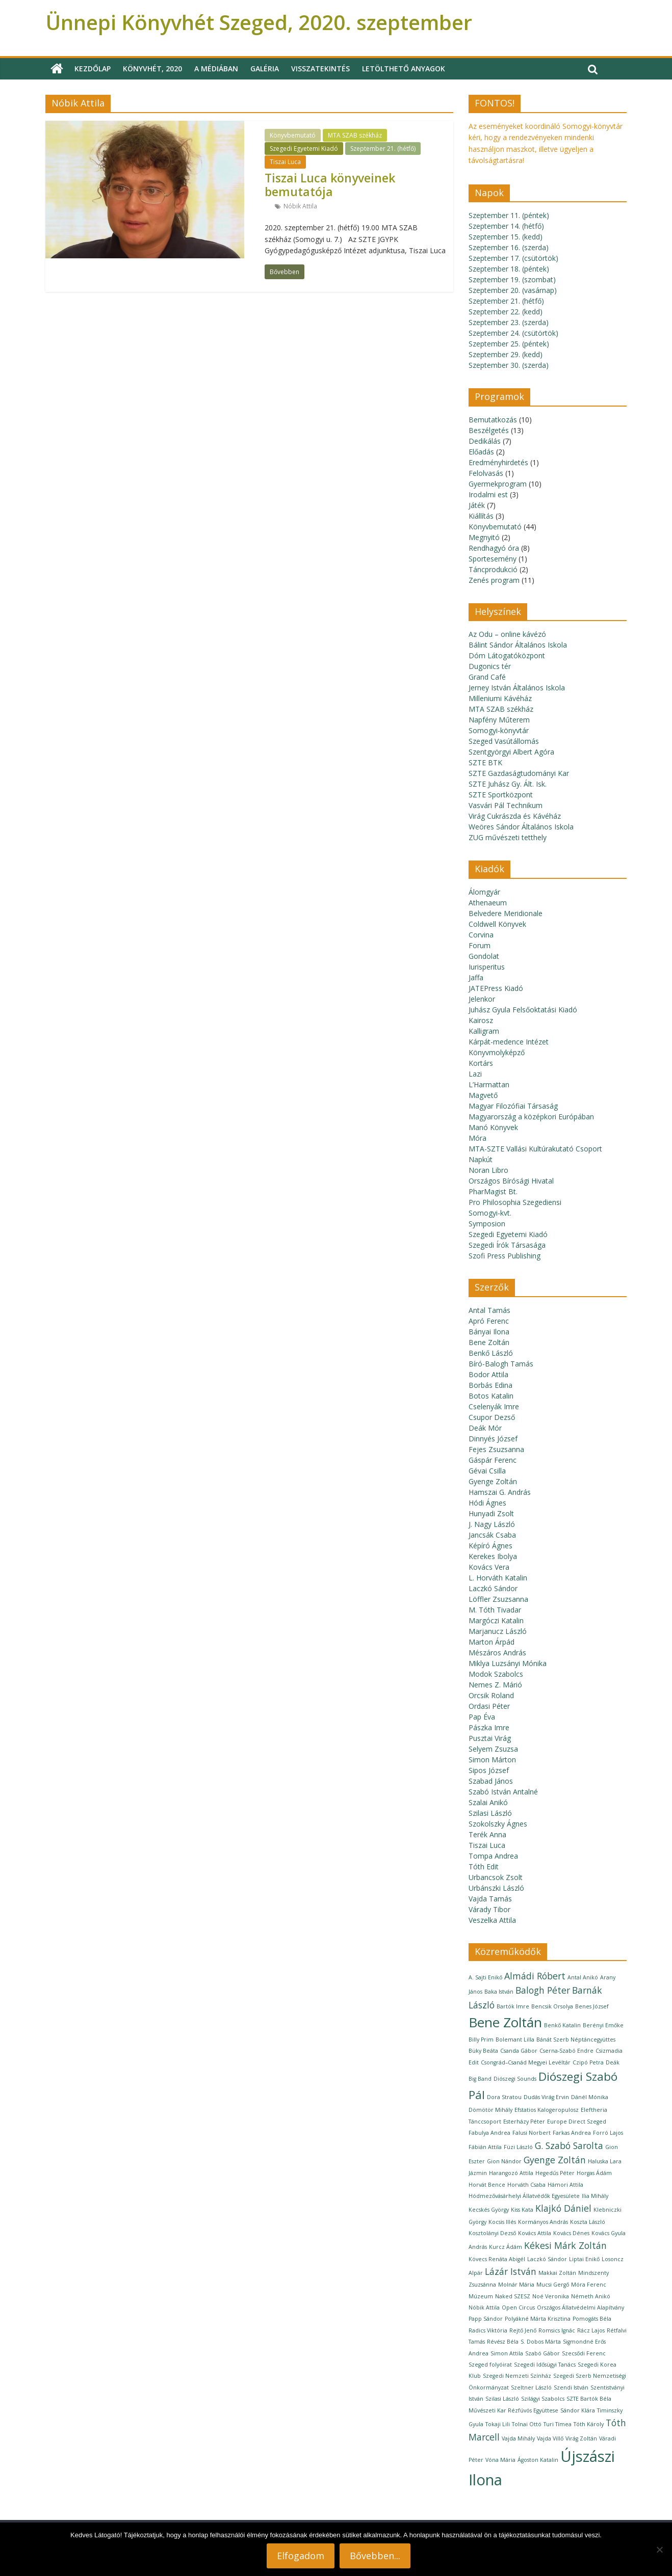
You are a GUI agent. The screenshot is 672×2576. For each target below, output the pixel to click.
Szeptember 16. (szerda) (509, 247)
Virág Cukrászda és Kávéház (515, 816)
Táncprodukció (493, 569)
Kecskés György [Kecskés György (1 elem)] (489, 2209)
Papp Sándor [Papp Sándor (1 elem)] (486, 2318)
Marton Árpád (491, 1642)
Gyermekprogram (498, 484)
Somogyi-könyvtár (499, 730)
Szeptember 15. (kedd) (505, 237)
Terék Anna (487, 1834)
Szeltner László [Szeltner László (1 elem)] (531, 2387)
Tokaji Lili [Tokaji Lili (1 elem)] (497, 2424)
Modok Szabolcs (496, 1674)
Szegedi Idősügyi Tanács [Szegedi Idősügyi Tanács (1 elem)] (545, 2364)
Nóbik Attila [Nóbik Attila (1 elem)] (484, 2307)
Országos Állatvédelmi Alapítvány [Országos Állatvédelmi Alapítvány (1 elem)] (580, 2307)
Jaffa (476, 977)
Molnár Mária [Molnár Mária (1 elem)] (516, 2284)
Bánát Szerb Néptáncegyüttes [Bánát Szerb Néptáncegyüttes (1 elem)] (575, 2039)
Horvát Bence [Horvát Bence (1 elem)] (487, 2184)
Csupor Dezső (492, 1417)
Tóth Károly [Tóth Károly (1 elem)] (589, 2424)
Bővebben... (375, 2556)
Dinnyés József (493, 1438)
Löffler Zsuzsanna (498, 1599)
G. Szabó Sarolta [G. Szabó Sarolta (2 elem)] (569, 2145)
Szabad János (491, 1781)
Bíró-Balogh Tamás (501, 1364)
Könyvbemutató (293, 135)
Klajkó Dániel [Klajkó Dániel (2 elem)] (563, 2208)
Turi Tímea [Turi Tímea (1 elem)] (558, 2424)
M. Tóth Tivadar (495, 1610)
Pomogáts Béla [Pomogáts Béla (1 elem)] (592, 2318)
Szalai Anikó (488, 1802)
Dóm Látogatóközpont (507, 655)
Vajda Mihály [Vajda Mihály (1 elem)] (518, 2438)
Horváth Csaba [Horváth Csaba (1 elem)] (526, 2184)
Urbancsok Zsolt (496, 1877)
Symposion (487, 1223)
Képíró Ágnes (490, 1545)
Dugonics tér (490, 666)
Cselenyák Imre (494, 1406)
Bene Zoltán (489, 1342)
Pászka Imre (489, 1727)
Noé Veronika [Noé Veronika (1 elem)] (550, 2296)
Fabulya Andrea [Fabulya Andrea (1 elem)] (489, 2132)
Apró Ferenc (489, 1321)
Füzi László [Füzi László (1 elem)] (518, 2147)
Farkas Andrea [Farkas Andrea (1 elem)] (572, 2132)
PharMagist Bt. (493, 1191)
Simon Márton (492, 1759)
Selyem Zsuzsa (493, 1749)
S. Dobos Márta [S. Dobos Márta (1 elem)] (541, 2341)
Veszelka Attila (492, 1920)
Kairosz (481, 1020)
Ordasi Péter (489, 1706)
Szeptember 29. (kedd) (505, 354)
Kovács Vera (489, 1567)
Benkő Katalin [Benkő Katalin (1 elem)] (562, 2025)
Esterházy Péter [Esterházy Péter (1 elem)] (524, 2121)
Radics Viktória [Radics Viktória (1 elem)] (488, 2330)
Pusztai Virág (490, 1738)
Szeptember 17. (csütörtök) (513, 258)
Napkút (481, 1159)
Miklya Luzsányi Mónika (508, 1663)
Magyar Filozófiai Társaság (513, 1106)
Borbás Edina (490, 1385)
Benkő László (491, 1353)
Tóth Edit (484, 1866)
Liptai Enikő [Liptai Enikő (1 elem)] (584, 2259)
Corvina (481, 935)
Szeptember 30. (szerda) (509, 365)
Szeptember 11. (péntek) (509, 215)
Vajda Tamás (490, 1898)
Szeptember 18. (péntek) (509, 269)
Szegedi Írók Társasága (507, 1245)
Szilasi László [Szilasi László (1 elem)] (502, 2398)
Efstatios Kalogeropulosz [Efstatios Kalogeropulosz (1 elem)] (546, 2109)
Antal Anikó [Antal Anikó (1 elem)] (582, 1977)
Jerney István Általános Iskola (517, 687)
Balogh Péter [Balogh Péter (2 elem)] (542, 1990)
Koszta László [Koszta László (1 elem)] (587, 2221)
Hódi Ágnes (487, 1503)
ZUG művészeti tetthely (508, 837)
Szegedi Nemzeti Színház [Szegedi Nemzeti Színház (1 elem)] (517, 2375)
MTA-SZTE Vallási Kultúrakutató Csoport (535, 1148)
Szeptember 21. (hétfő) (383, 148)
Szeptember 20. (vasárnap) (513, 290)
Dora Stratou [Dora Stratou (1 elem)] (504, 2097)
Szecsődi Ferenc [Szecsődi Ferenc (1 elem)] (584, 2353)
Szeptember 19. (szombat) (512, 279)
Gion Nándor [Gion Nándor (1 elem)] (504, 2161)
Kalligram (484, 1031)
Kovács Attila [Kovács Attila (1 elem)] (534, 2233)
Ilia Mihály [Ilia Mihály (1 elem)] (595, 2195)
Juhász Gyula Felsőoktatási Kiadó (523, 1009)
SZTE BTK (485, 762)
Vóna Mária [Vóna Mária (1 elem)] (500, 2459)
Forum (479, 945)
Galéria (264, 68)
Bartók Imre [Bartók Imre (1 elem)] (513, 2006)
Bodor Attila (488, 1374)
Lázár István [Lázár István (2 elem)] (510, 2271)
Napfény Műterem (499, 720)
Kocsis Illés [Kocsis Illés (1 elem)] (502, 2221)
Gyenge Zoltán (493, 1481)
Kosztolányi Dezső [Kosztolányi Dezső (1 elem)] (492, 2233)
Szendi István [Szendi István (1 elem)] (571, 2387)
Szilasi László (490, 1813)
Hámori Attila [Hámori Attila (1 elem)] (565, 2184)
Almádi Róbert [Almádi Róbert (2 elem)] (534, 1976)
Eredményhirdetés (498, 462)
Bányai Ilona (489, 1331)
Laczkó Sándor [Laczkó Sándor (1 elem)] (547, 2259)
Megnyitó (484, 537)
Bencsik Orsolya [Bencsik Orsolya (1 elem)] (552, 2006)
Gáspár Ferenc (492, 1460)
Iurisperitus (487, 967)
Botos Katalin (491, 1396)
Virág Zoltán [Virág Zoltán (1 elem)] (581, 2438)
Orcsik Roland (491, 1695)
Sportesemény (492, 559)
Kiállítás (481, 516)
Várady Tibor (489, 1909)
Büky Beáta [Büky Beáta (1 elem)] (483, 2050)
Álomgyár (484, 892)
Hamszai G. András (500, 1492)
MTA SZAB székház (355, 135)
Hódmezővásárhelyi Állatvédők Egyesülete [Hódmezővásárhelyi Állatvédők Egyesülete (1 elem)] (524, 2195)
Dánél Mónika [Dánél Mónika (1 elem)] (589, 2097)
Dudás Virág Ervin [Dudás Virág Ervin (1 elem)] (546, 2097)
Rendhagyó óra (494, 548)
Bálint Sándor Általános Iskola (518, 645)
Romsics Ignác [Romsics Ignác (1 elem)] (556, 2330)
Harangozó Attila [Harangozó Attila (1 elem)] (511, 2173)
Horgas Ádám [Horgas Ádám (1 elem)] (594, 2173)
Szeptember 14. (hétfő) (506, 226)
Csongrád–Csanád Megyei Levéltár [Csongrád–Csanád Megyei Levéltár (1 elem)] (526, 2062)
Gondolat (484, 956)
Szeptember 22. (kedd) (505, 311)
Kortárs (481, 1063)
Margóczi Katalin (496, 1620)
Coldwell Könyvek (497, 924)
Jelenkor (482, 999)
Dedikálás (485, 441)
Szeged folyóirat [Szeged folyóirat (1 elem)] (490, 2364)
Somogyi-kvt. (490, 1213)
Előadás (481, 452)
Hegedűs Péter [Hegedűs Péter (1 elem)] (555, 2173)
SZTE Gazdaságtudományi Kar (519, 773)
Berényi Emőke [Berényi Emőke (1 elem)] (603, 2025)
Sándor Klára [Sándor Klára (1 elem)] (577, 2410)
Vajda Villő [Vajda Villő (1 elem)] (550, 2438)
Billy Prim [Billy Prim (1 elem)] (481, 2039)
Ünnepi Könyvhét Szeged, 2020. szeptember (258, 22)
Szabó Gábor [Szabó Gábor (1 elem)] (542, 2353)
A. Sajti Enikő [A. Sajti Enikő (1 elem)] (485, 1977)
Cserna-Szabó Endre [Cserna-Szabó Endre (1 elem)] (566, 2050)
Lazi (475, 1074)
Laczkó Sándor (493, 1588)
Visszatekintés (320, 68)
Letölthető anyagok (403, 68)
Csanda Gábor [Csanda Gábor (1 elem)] (518, 2050)
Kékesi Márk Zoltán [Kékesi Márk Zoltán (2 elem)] (565, 2245)
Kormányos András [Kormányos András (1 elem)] (543, 2221)
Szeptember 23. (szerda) (509, 322)
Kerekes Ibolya (493, 1556)
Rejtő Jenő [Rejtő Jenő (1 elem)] (522, 2330)
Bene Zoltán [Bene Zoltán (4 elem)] (505, 2022)
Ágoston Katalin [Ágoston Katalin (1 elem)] (538, 2459)
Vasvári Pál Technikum (505, 805)
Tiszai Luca (285, 161)
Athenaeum (488, 902)
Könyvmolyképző (497, 1052)
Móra (477, 1138)
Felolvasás (486, 473)
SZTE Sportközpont (501, 794)
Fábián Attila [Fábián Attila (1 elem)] (485, 2147)
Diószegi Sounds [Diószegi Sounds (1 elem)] (515, 2078)
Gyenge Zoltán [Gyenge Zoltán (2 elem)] (555, 2160)
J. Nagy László (492, 1524)
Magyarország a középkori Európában (531, 1116)
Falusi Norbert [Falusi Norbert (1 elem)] (531, 2132)
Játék (477, 505)
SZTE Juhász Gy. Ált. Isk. (508, 784)
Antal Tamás (489, 1310)
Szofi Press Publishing (504, 1255)
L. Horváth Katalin (498, 1577)
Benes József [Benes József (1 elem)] (592, 2006)
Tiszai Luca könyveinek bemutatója (330, 185)
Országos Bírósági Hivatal (511, 1181)
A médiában (216, 68)
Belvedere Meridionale (505, 913)
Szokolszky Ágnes (498, 1824)
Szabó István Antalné (503, 1791)
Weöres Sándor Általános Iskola (521, 826)
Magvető (483, 1095)
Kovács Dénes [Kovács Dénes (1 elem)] (571, 2233)
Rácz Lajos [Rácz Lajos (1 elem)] (591, 2330)
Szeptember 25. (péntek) (509, 343)
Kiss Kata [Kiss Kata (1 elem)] (522, 2209)
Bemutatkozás (493, 419)
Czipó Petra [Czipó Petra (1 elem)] (588, 2062)
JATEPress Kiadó (496, 988)
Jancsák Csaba (492, 1535)
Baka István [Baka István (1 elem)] (498, 1991)
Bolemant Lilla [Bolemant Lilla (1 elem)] (515, 2039)
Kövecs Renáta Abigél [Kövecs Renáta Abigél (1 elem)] (497, 2259)
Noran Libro (488, 1170)
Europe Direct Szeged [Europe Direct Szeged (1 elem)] (576, 2121)
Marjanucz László (498, 1631)
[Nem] (659, 2549)
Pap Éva (482, 1717)
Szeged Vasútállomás (504, 741)
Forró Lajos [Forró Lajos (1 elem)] (608, 2132)
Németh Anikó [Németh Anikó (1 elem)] (590, 2296)
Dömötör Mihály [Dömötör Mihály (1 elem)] (490, 2109)
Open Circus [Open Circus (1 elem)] (518, 2307)
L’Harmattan (489, 1084)
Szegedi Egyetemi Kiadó (304, 148)
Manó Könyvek (493, 1127)
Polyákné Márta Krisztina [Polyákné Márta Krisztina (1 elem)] (538, 2318)
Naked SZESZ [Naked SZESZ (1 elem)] (512, 2296)
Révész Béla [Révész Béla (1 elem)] (503, 2341)
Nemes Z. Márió (495, 1684)
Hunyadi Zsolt (491, 1513)
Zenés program (494, 580)
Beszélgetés (489, 430)
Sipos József (489, 1770)
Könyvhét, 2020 (152, 68)
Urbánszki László (496, 1888)
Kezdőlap (92, 68)
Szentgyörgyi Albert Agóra (511, 752)
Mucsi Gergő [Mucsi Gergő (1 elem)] (552, 2284)
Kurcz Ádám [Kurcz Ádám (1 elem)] (505, 2246)
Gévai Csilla (487, 1470)
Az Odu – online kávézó (507, 634)
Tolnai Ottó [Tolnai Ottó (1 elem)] (526, 2424)
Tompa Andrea (493, 1856)
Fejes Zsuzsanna (496, 1449)
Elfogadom (300, 2556)
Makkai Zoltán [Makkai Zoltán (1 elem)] (557, 2272)
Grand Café (487, 677)
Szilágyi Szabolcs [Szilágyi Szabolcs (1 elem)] (542, 2398)
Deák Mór (485, 1428)
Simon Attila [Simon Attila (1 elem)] (506, 2353)
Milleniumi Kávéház (500, 698)
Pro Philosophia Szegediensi (515, 1202)
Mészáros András (497, 1652)
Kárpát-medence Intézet (509, 1041)
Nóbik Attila (300, 206)
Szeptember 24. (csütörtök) (513, 333)
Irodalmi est (488, 494)
